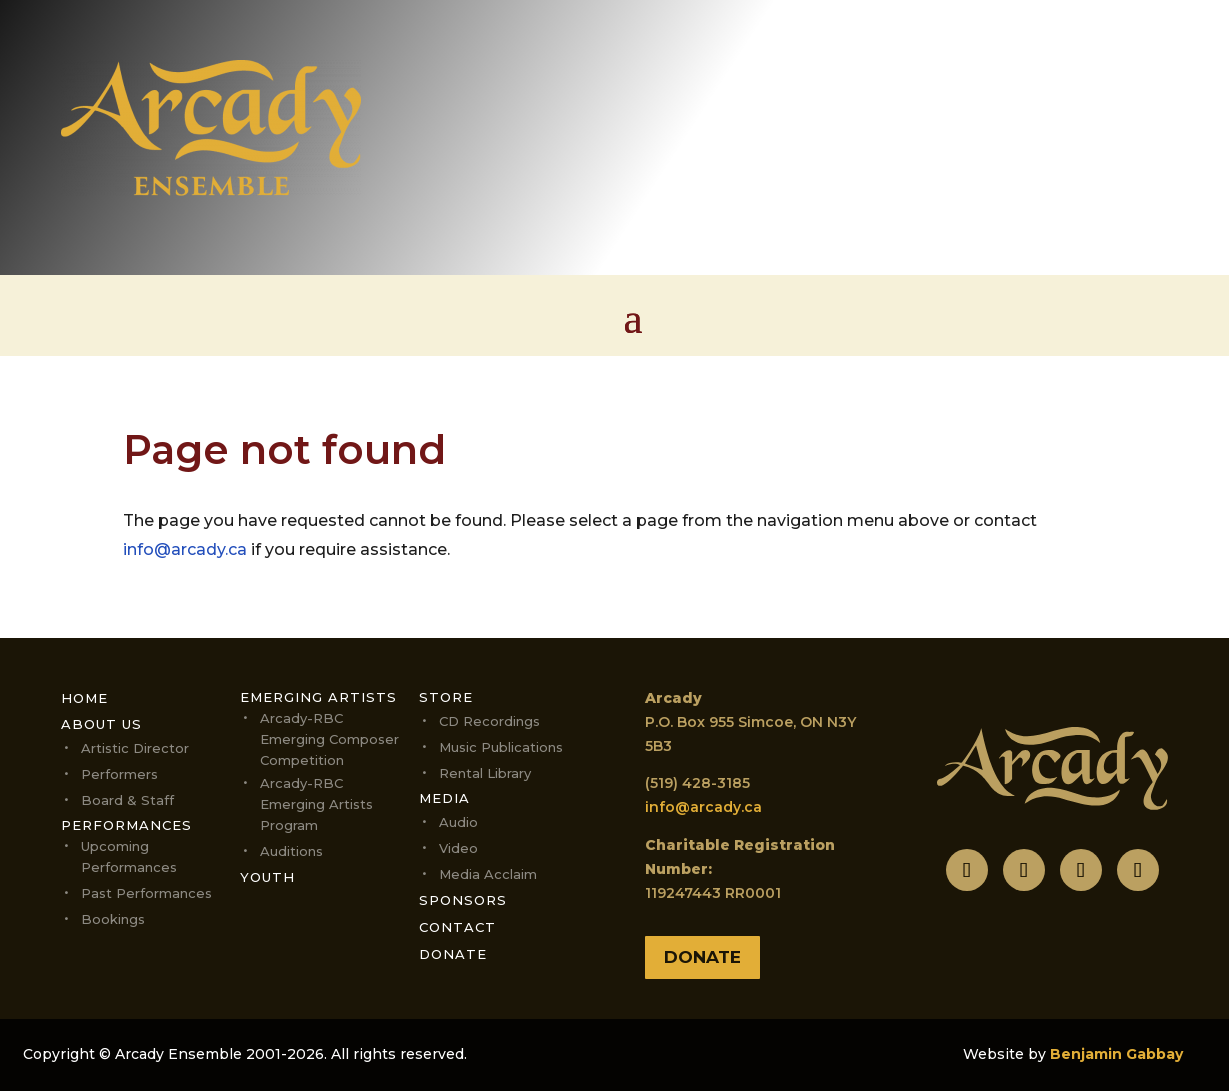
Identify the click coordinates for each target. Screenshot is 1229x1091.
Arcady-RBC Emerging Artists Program (316, 804)
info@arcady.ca (185, 549)
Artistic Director (135, 748)
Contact (457, 927)
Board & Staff (127, 800)
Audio (458, 822)
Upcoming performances (129, 856)
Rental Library (485, 773)
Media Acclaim (488, 874)
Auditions (291, 851)
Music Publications (501, 747)
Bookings (113, 919)
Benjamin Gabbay (1116, 1054)
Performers (119, 774)
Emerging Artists (318, 697)
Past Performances (146, 893)
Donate (453, 954)
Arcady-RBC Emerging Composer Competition (329, 739)
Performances (126, 825)
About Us (101, 724)
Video (458, 848)
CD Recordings (489, 721)
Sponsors (463, 900)
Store (446, 697)
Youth (267, 877)
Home (84, 698)
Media (444, 798)
